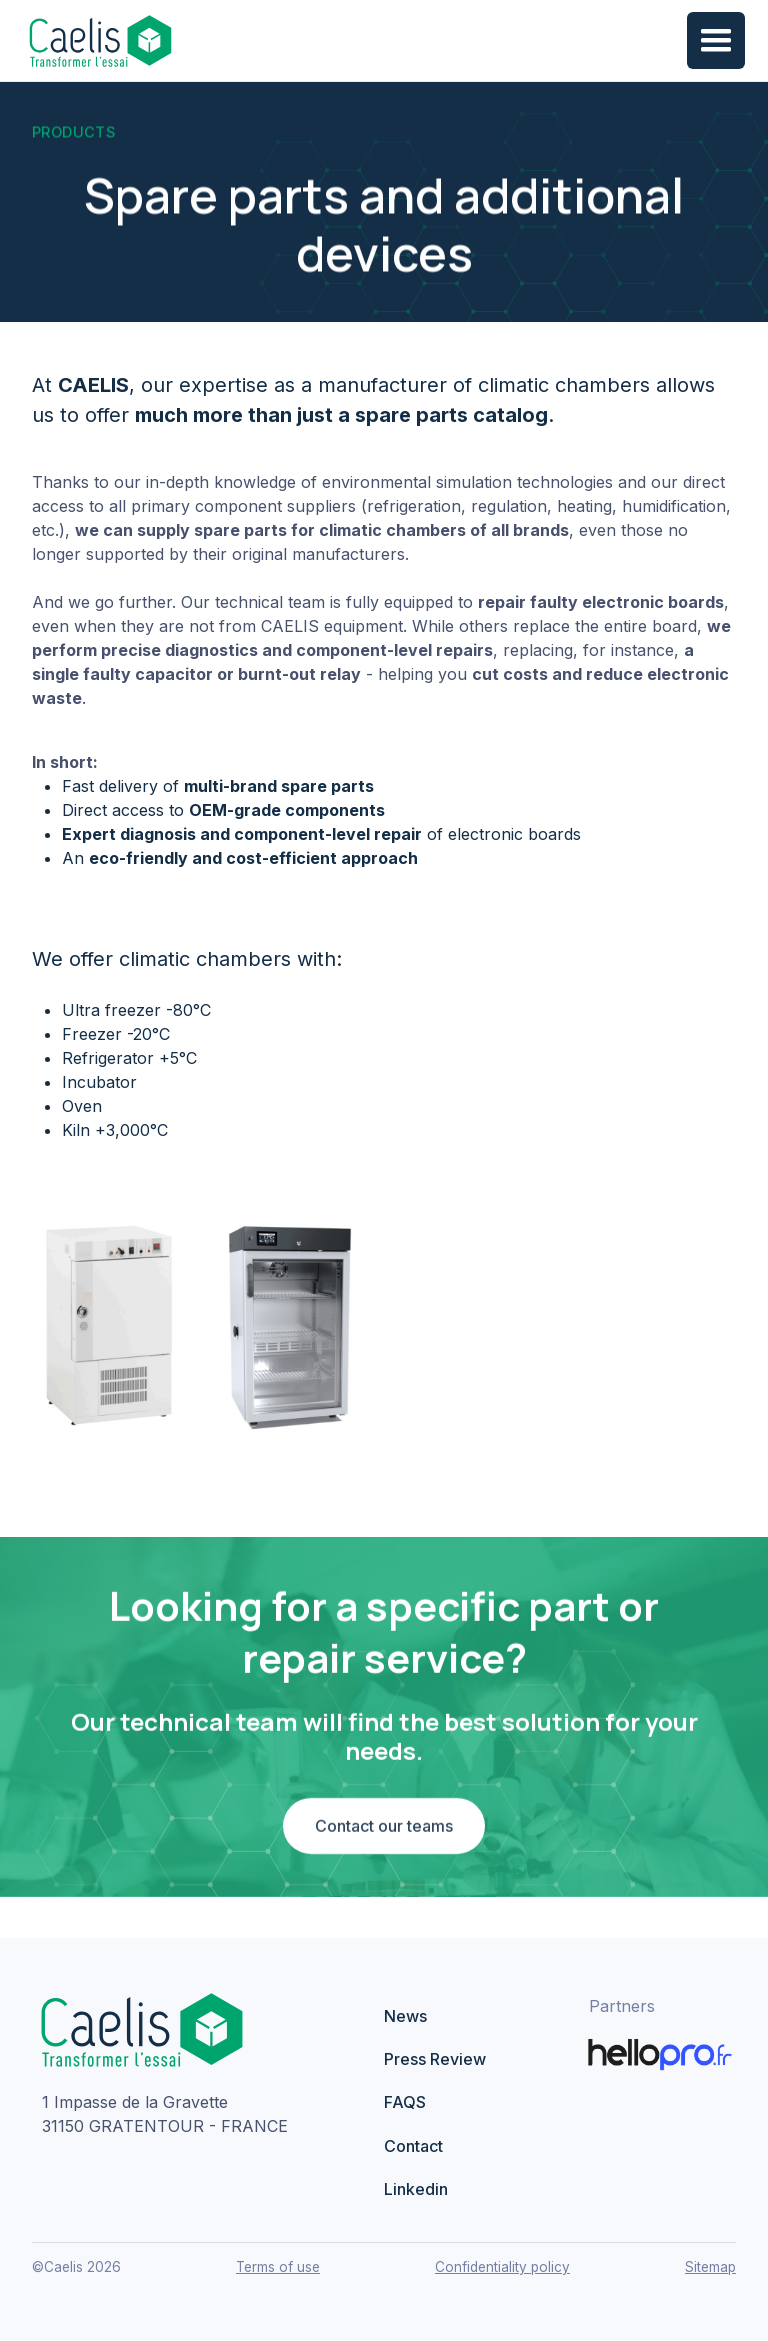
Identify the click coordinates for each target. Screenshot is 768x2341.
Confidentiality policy (502, 2267)
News (405, 2016)
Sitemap (710, 2267)
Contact (413, 2146)
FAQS (405, 2102)
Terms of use (278, 2267)
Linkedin (416, 2189)
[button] (716, 41)
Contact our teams (384, 1831)
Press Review (435, 2059)
